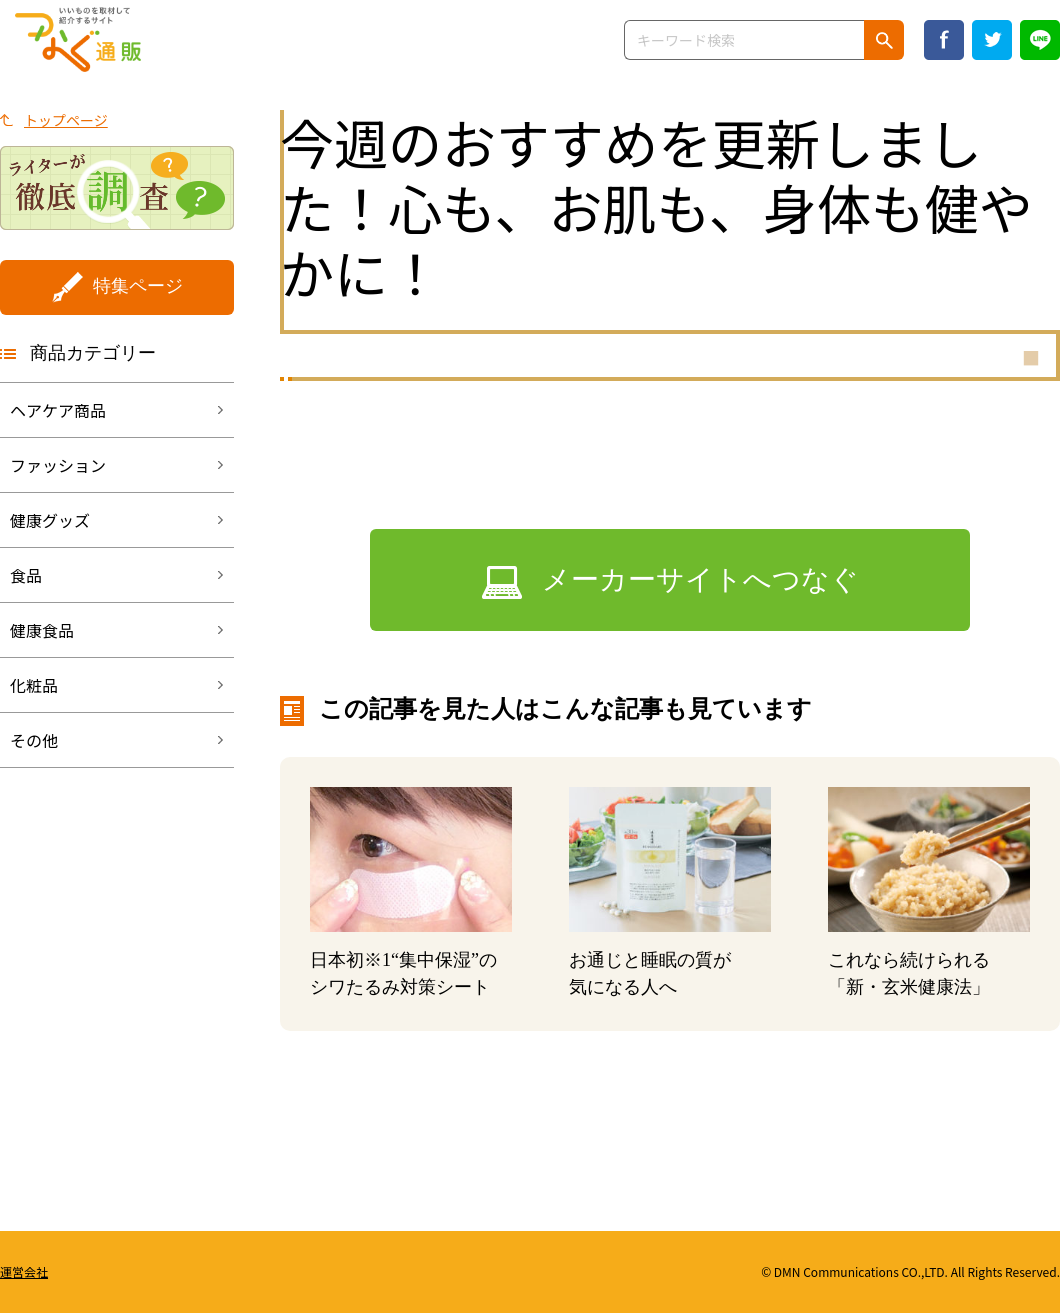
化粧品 (34, 685)
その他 (34, 740)
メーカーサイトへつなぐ (700, 579)
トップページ (66, 120)
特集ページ (138, 286)
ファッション (58, 465)
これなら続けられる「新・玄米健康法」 (909, 973)
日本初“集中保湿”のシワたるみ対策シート (403, 973)
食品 (26, 575)
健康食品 (42, 630)
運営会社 (24, 1271)
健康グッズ (50, 520)
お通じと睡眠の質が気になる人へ (650, 973)
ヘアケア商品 (58, 410)
